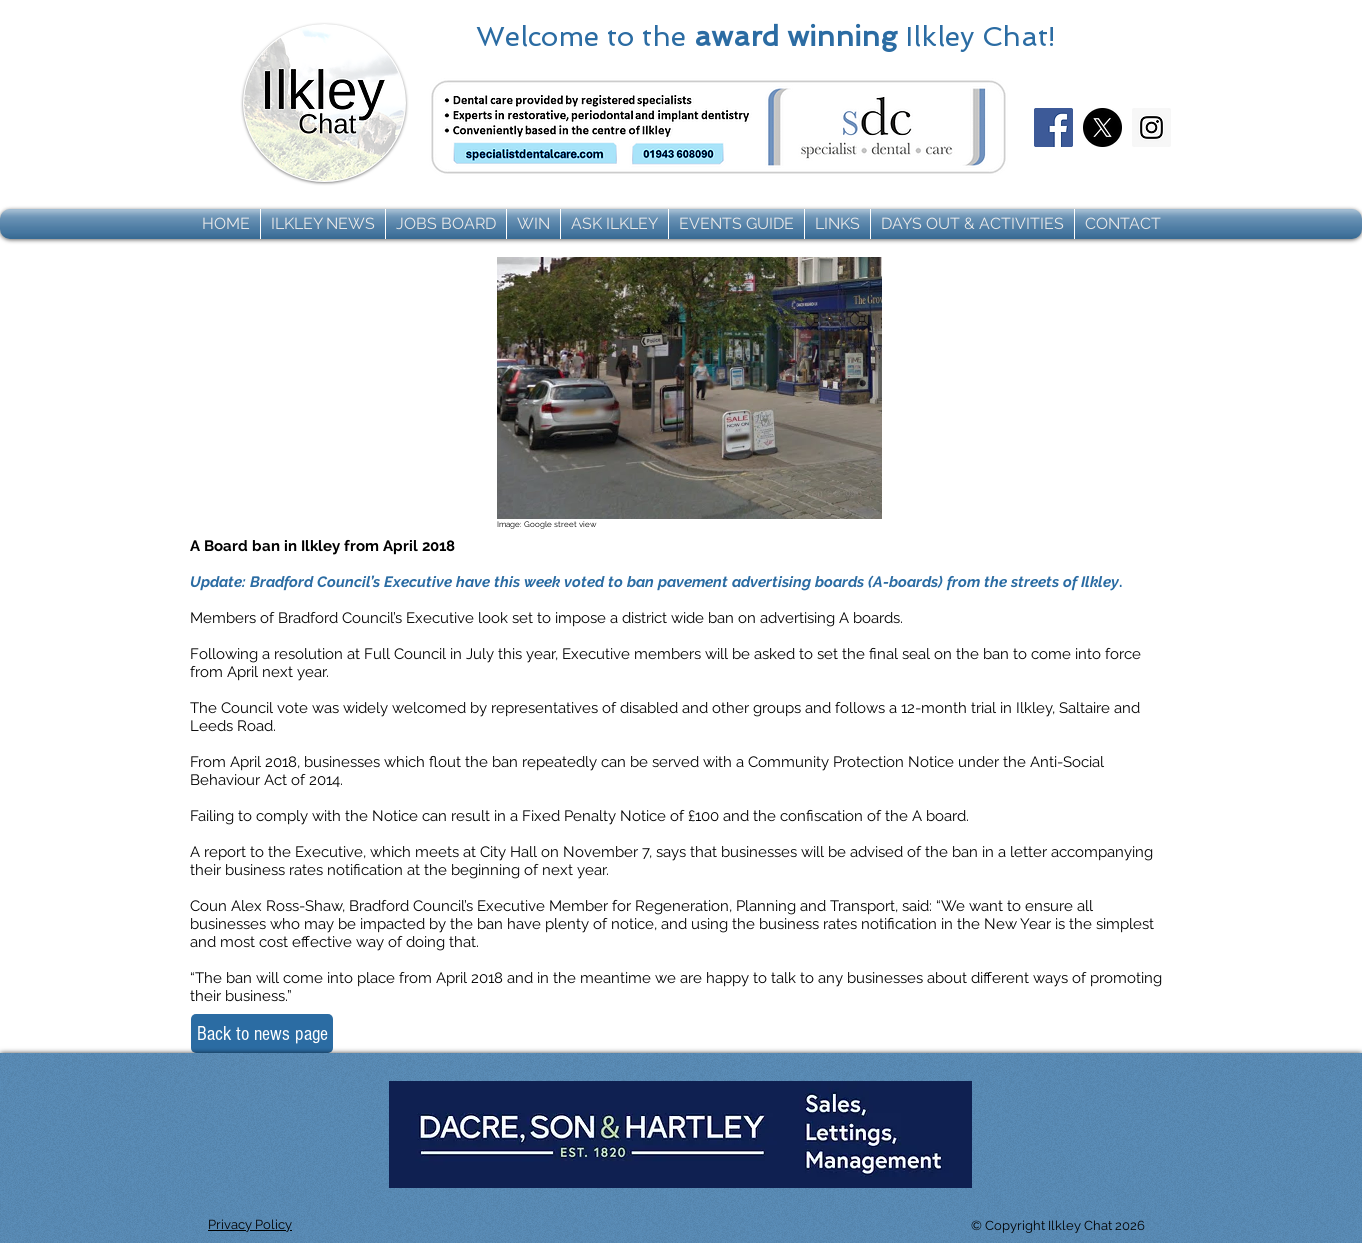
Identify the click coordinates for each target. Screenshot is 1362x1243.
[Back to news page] (262, 1033)
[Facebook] (1053, 127)
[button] (323, 224)
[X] (1102, 127)
